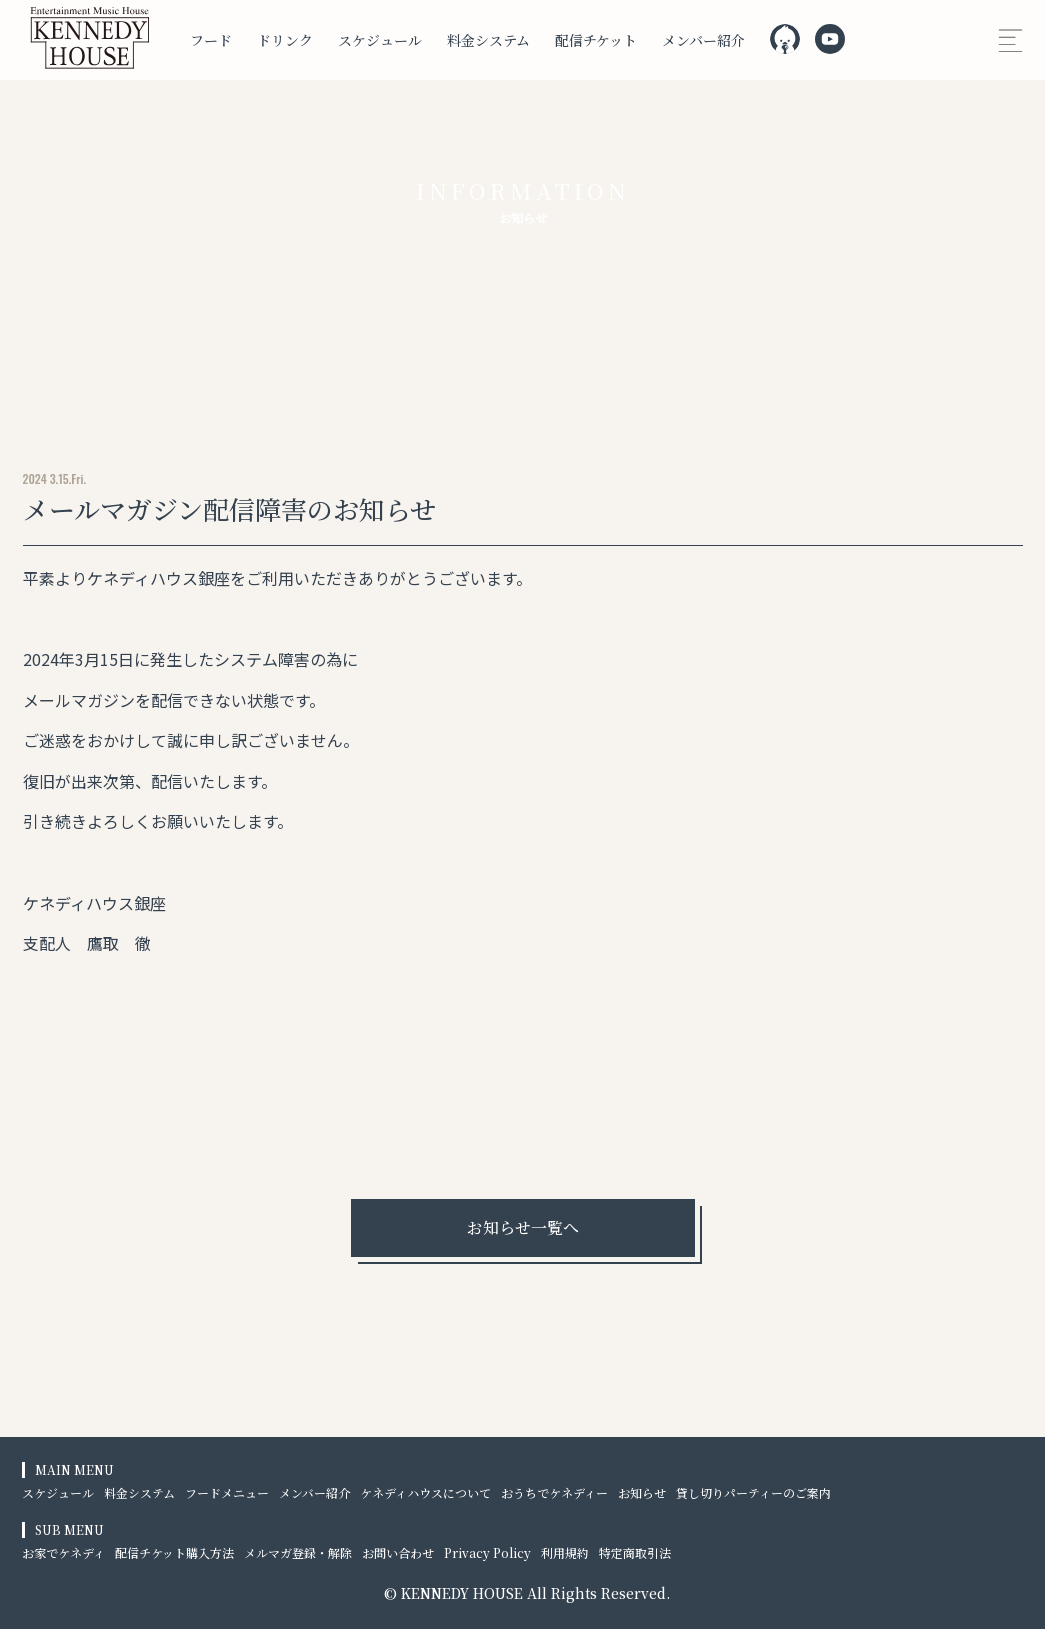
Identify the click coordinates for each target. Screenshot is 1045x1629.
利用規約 (565, 1552)
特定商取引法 (635, 1552)
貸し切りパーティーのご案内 (753, 1492)
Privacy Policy (487, 1552)
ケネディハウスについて (425, 1492)
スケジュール (380, 40)
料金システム (488, 40)
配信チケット (596, 40)
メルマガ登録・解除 (298, 1552)
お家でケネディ (63, 1552)
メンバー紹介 (703, 40)
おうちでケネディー (554, 1492)
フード (211, 40)
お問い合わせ (398, 1552)
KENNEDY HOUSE (462, 1593)
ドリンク (285, 40)
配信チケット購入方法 (174, 1552)
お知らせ (642, 1492)
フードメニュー (227, 1492)
